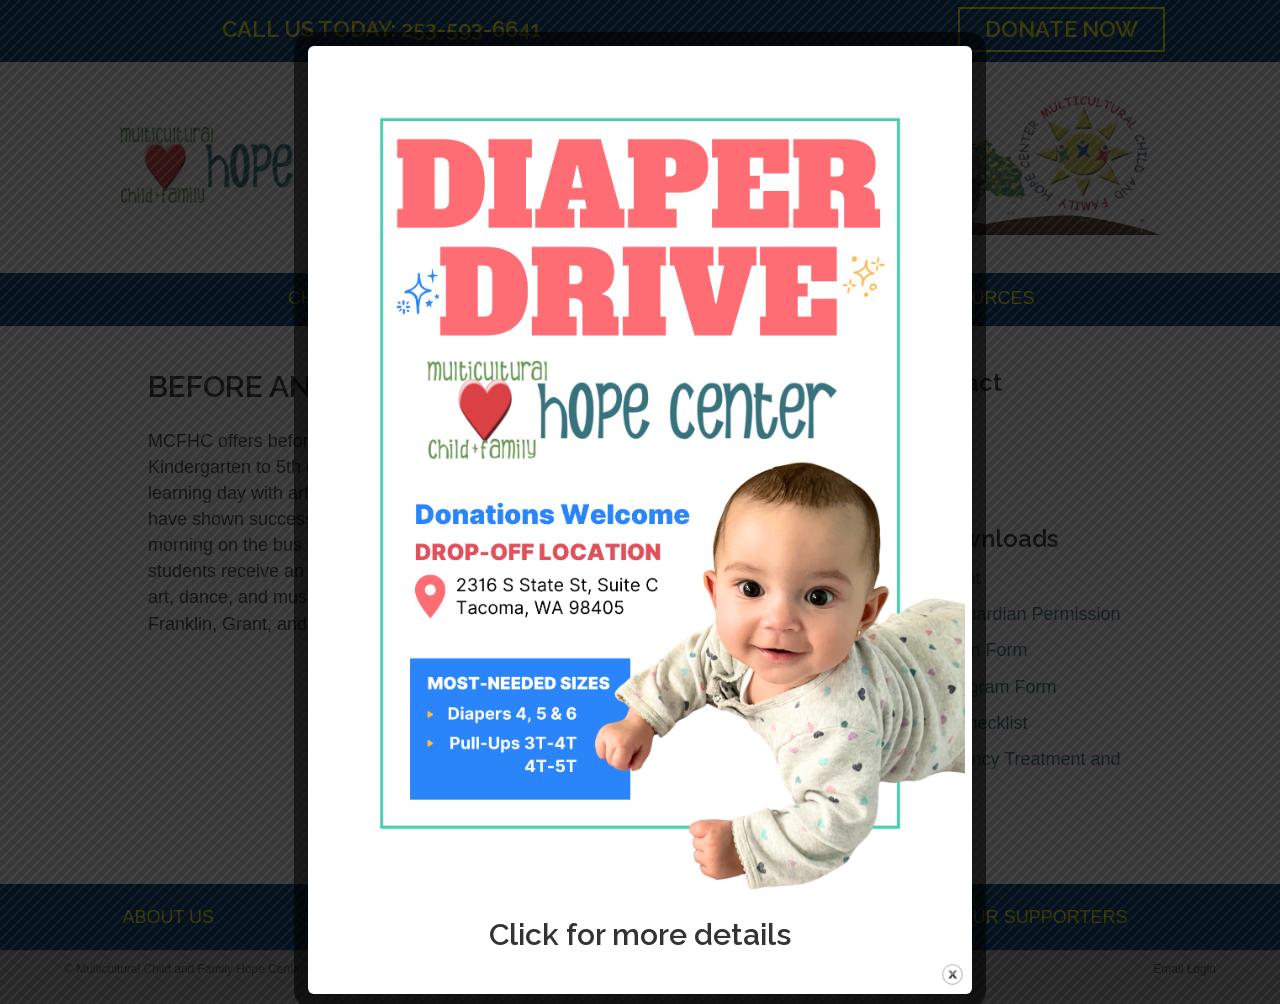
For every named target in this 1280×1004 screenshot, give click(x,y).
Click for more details (640, 934)
